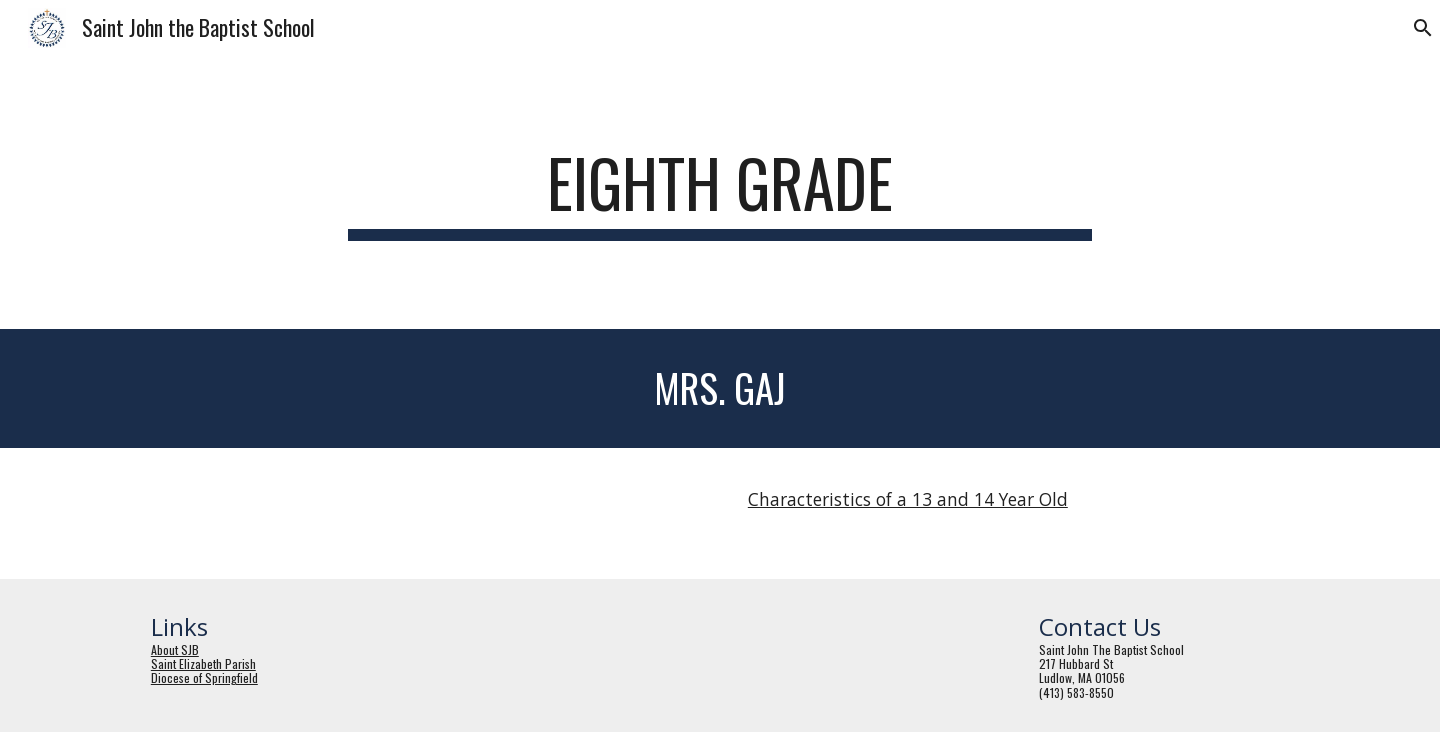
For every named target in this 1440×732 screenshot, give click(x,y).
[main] (720, 192)
